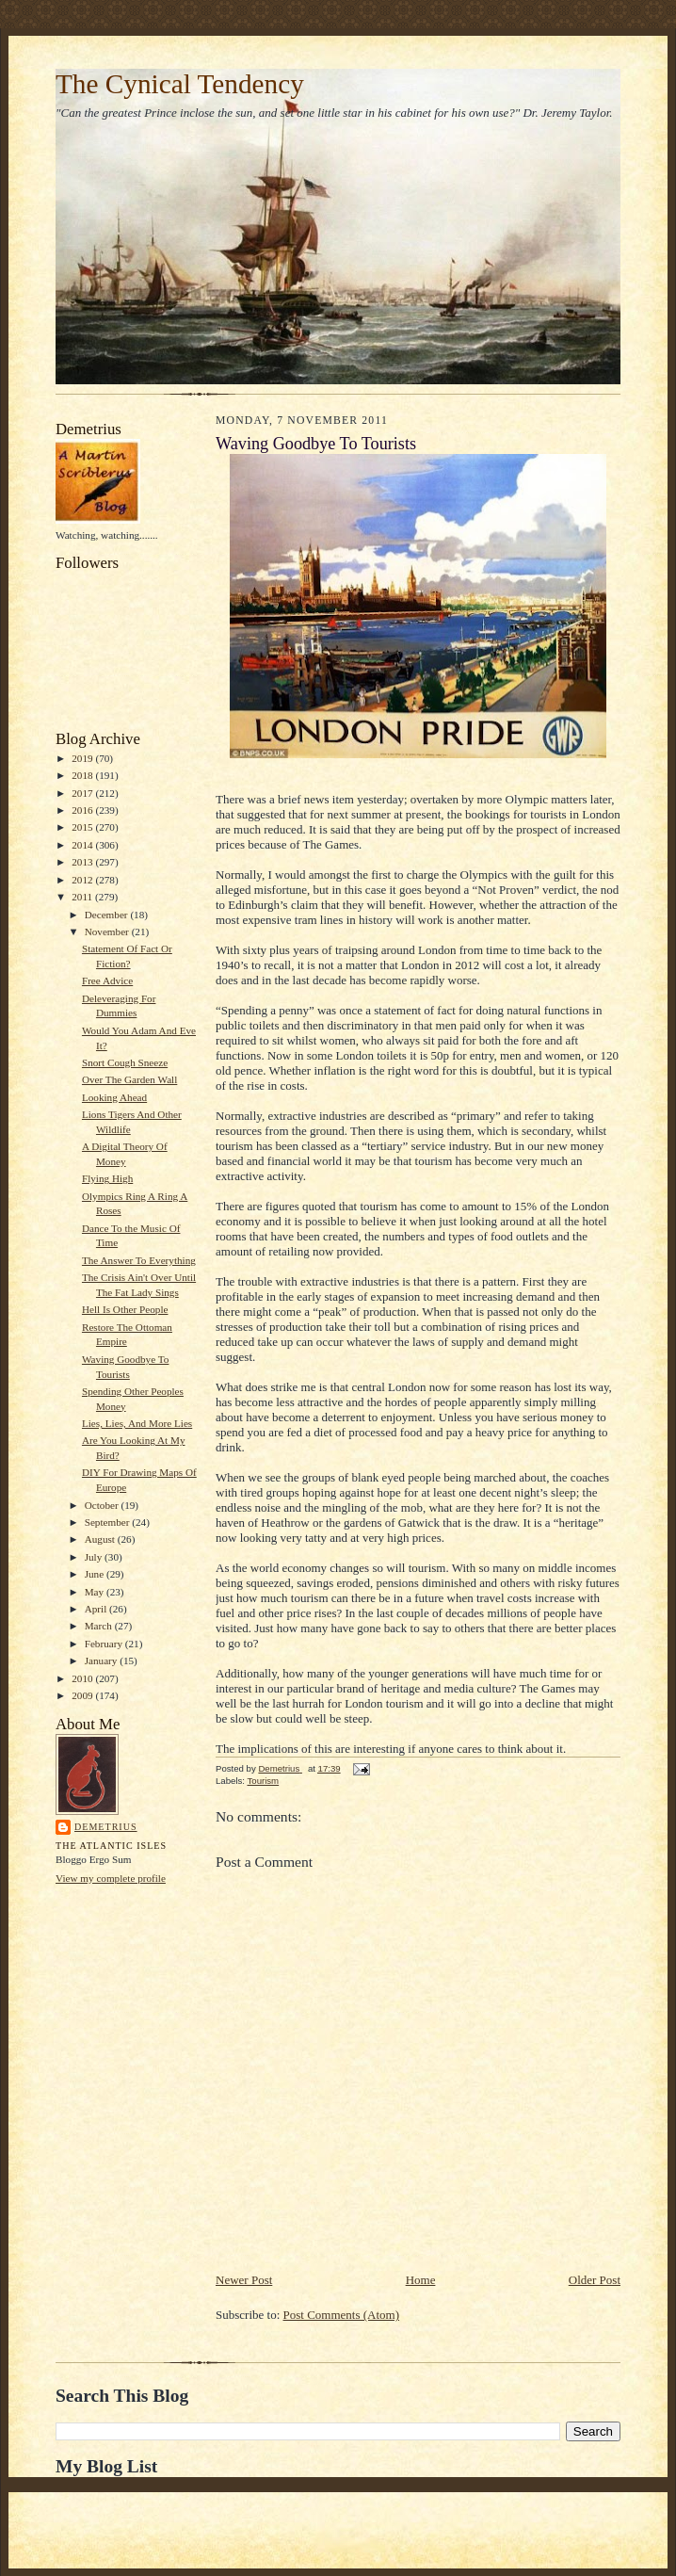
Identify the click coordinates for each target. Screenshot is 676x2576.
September (109, 1522)
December (108, 914)
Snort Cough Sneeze (125, 1062)
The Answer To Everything (139, 1260)
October (103, 1505)
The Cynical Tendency (180, 84)
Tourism (263, 1780)
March (100, 1625)
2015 (83, 827)
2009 (83, 1695)
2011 (83, 896)
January (103, 1660)
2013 (83, 861)
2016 (83, 810)
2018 (83, 775)
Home (421, 2280)
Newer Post (244, 2280)
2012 (83, 879)
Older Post (594, 2280)
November (108, 931)
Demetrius (105, 1827)
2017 (83, 793)
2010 (83, 1678)
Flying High (107, 1178)
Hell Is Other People (125, 1309)
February (105, 1643)
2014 (83, 845)
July (95, 1557)
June (95, 1574)
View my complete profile (111, 1878)
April (97, 1608)
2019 (83, 758)
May (95, 1591)
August (101, 1539)
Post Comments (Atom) (341, 2315)
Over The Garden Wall (129, 1079)
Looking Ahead (114, 1097)
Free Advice (107, 980)
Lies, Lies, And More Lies (137, 1423)
